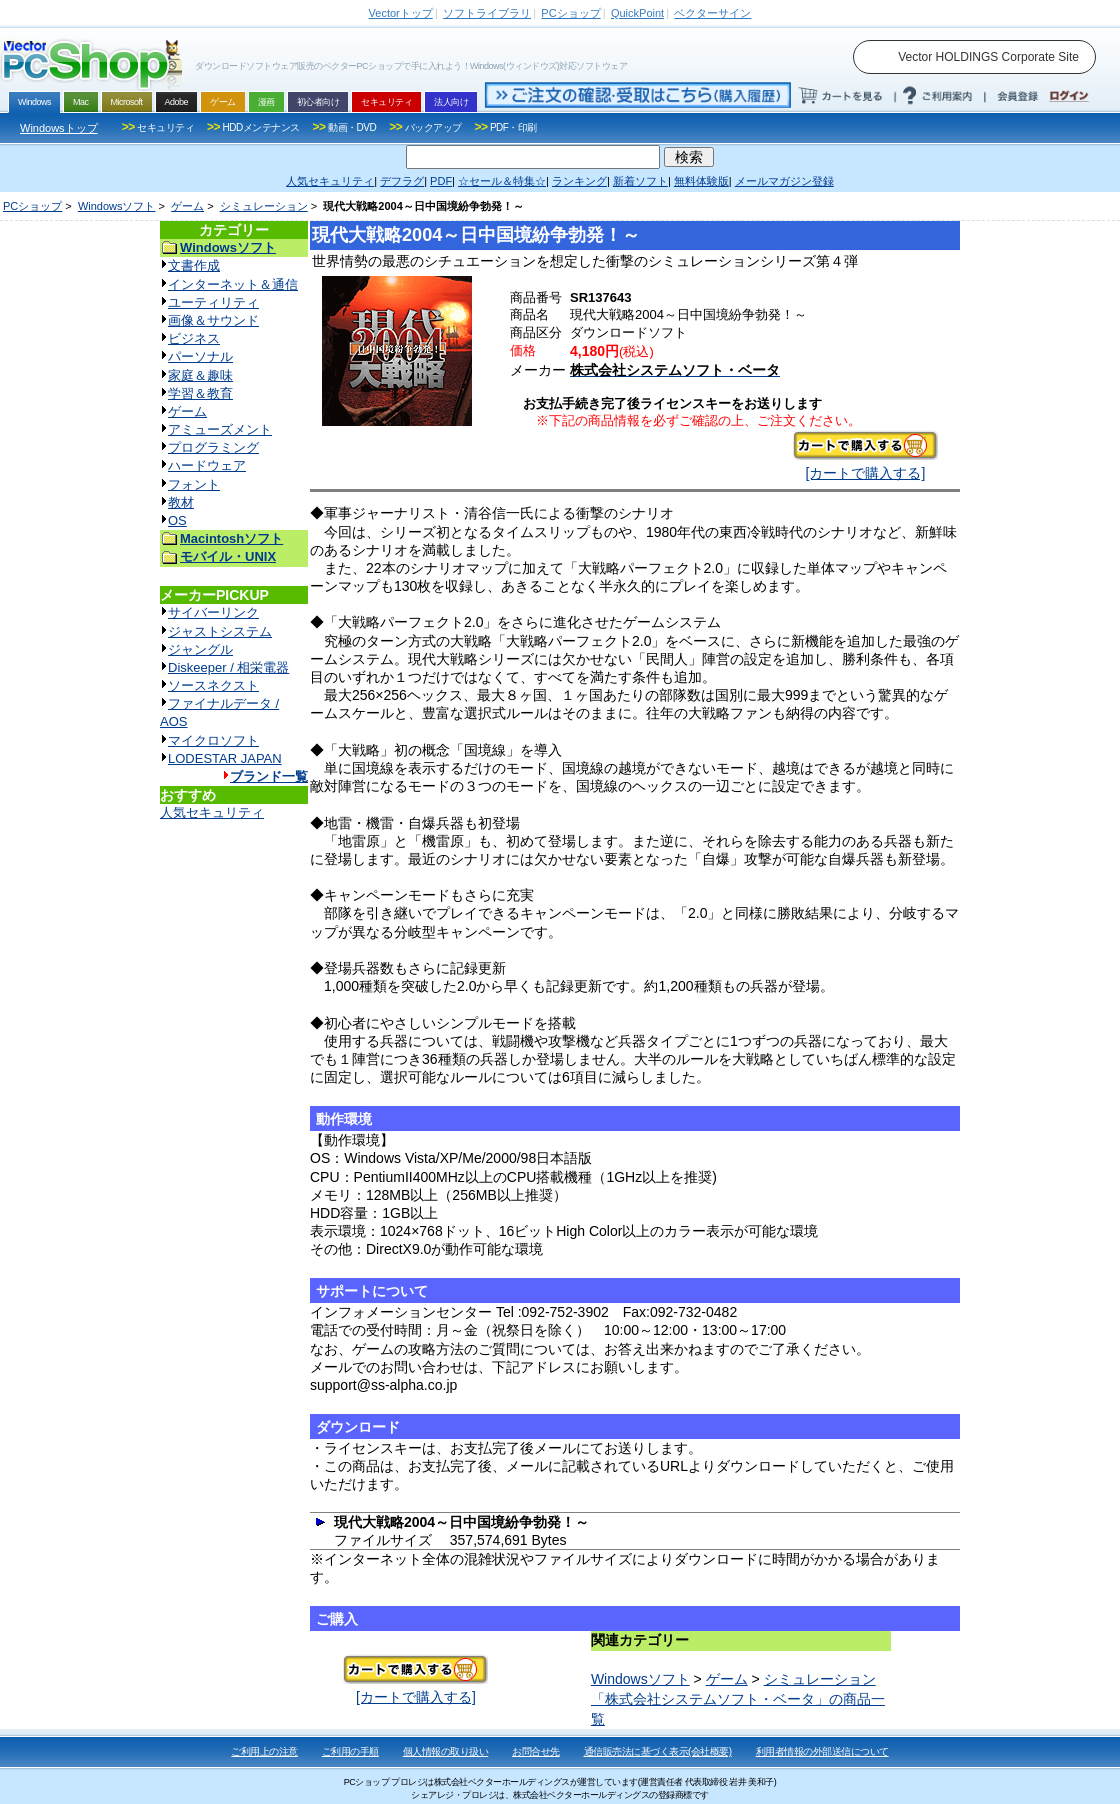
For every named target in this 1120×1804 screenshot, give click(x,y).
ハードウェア (207, 465)
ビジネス (194, 338)
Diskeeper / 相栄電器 (228, 667)
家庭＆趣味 (200, 375)
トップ (401, 13)
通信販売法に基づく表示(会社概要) (658, 1751)
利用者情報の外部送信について (822, 1751)
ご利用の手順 (350, 1751)
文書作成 (194, 265)
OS (177, 520)
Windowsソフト (117, 206)
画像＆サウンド (213, 320)
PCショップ (32, 206)
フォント (194, 484)
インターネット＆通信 (233, 284)
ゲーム (187, 206)
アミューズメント (220, 429)
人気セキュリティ (212, 812)
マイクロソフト (213, 740)
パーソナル (200, 356)
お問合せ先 (536, 1751)
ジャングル (200, 649)
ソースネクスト (213, 685)
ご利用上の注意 (264, 1751)
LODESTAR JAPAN (225, 758)
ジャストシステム (220, 631)
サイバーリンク (213, 612)
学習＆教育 (200, 393)
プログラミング (213, 447)
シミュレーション (264, 206)
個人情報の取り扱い (446, 1751)
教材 (181, 502)
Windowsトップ (59, 128)
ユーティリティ (213, 302)
